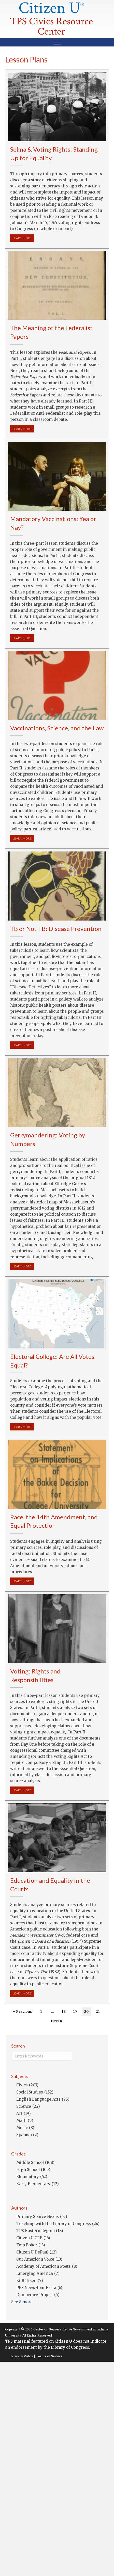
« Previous (22, 2011)
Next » (56, 2021)
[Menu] (57, 42)
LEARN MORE (23, 238)
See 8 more (22, 2301)
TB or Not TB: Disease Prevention (56, 928)
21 (98, 2011)
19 (75, 2011)
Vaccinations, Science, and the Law (57, 728)
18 (64, 2011)
